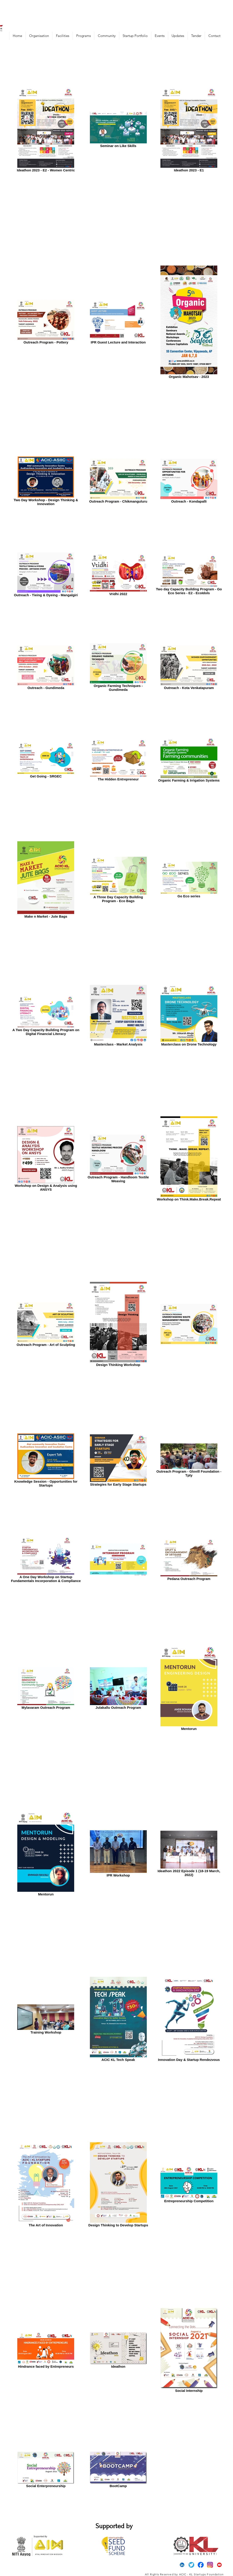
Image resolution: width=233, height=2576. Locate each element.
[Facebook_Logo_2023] (201, 2565)
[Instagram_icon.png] (210, 2565)
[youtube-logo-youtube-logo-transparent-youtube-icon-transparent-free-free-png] (219, 2565)
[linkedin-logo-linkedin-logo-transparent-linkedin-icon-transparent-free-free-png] (182, 2565)
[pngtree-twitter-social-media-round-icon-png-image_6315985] (191, 2565)
